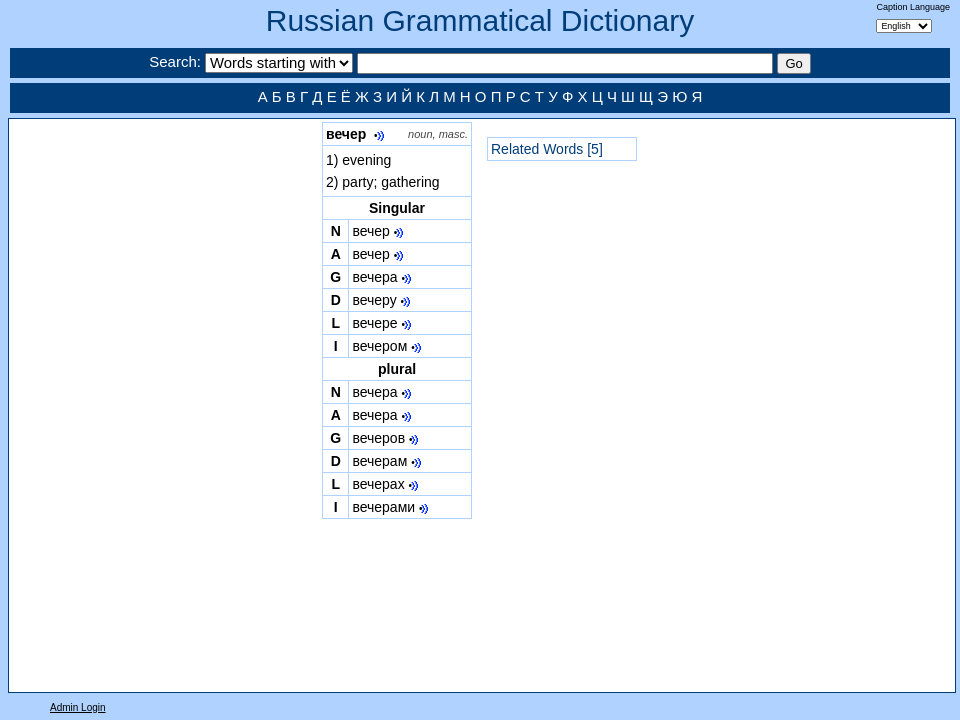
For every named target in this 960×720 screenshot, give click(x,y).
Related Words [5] (547, 149)
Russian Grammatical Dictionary (480, 20)
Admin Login (78, 707)
